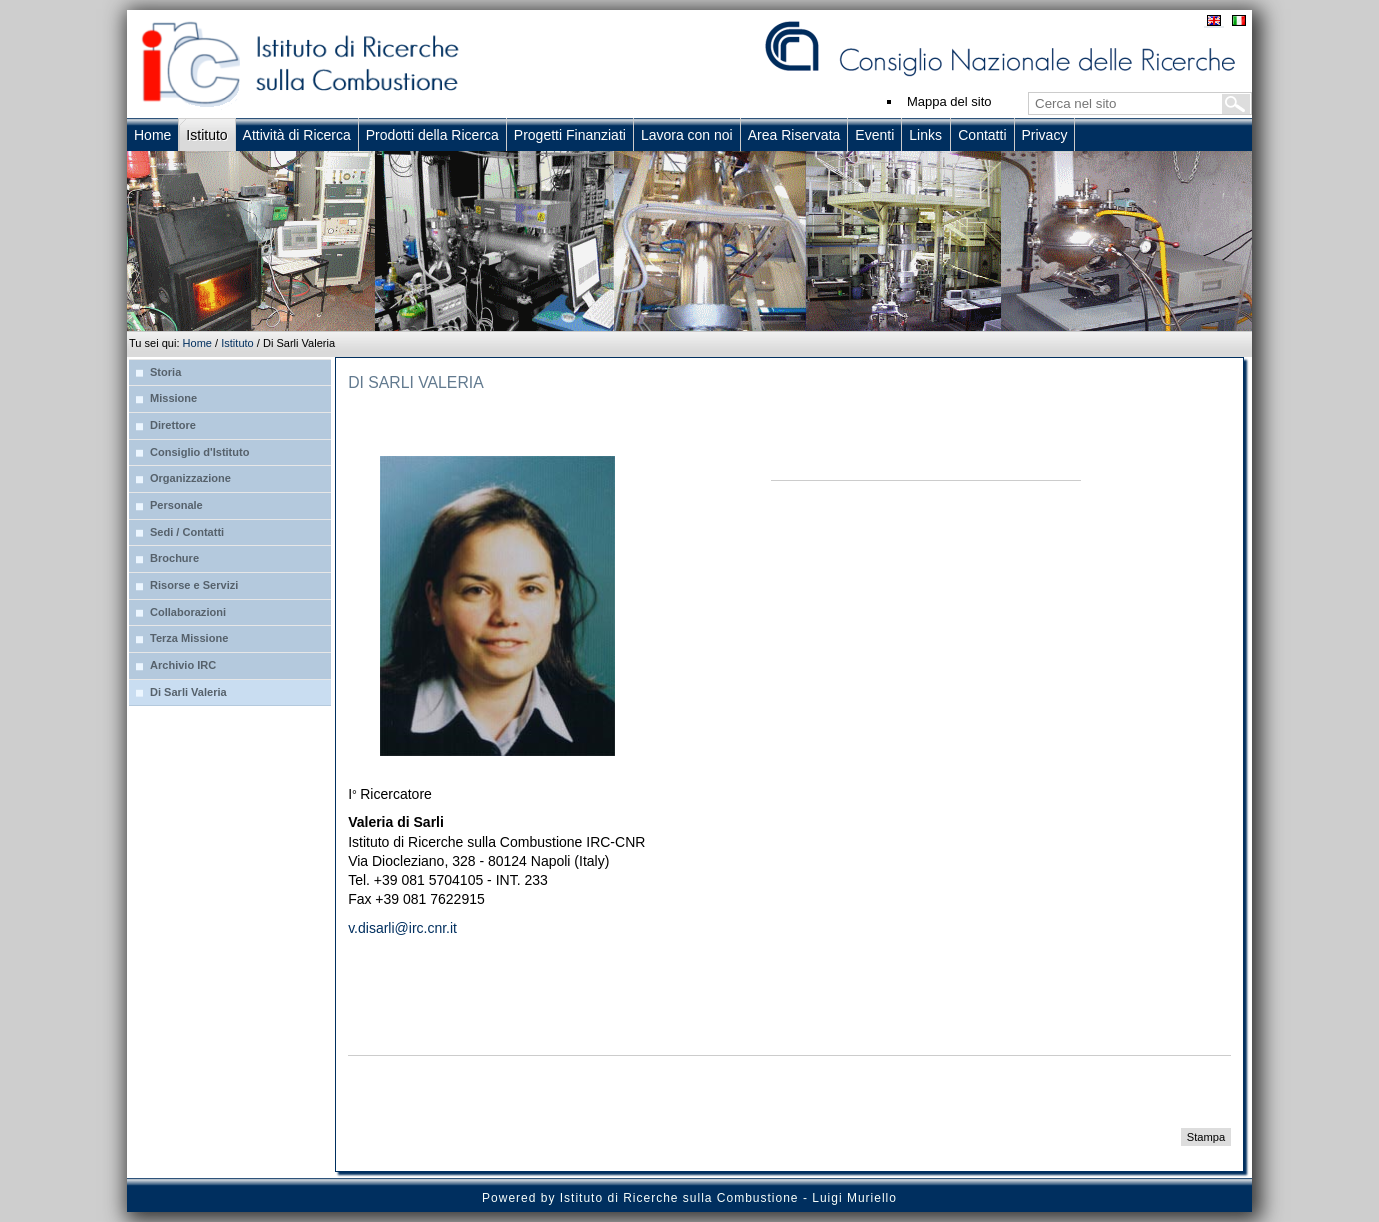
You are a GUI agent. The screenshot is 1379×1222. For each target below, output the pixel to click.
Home (197, 343)
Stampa (1206, 1137)
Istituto (237, 343)
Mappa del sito (949, 101)
